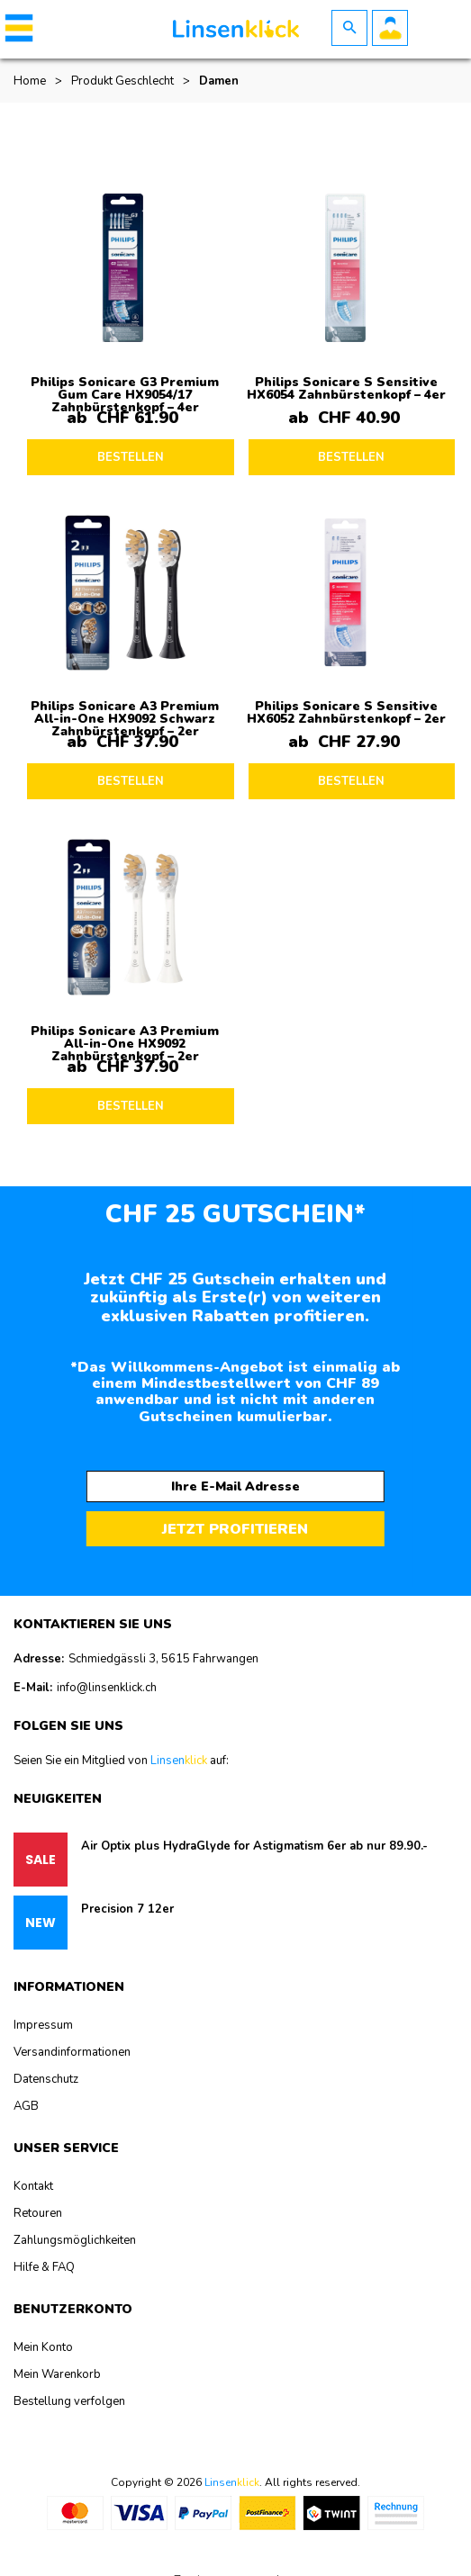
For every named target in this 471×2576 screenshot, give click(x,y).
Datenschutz (46, 2079)
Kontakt (33, 2186)
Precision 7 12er (127, 1909)
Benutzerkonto (390, 28)
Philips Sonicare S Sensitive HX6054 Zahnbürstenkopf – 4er (346, 388)
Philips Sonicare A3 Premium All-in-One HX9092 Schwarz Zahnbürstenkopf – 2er (125, 719)
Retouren (38, 2213)
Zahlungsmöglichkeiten (75, 2240)
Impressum (43, 2025)
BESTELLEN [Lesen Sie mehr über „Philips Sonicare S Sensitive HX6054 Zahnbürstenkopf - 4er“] (351, 457)
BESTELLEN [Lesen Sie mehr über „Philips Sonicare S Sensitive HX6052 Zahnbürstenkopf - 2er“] (351, 781)
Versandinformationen (72, 2052)
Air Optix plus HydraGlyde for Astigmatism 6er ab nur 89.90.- (254, 1846)
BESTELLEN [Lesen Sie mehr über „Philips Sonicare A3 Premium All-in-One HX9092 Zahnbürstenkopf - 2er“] (130, 1106)
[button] (16, 28)
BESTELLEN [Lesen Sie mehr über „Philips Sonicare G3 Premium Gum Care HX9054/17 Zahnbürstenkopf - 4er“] (130, 457)
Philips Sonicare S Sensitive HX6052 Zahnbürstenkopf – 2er (346, 712)
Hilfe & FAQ (44, 2267)
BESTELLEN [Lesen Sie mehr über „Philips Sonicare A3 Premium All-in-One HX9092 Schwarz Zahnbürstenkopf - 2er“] (130, 781)
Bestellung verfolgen (69, 2401)
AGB (26, 2106)
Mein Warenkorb (57, 2374)
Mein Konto (43, 2347)
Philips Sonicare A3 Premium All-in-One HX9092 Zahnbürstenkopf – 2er (125, 1043)
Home (30, 81)
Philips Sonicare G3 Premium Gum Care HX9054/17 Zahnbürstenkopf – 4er (125, 395)
